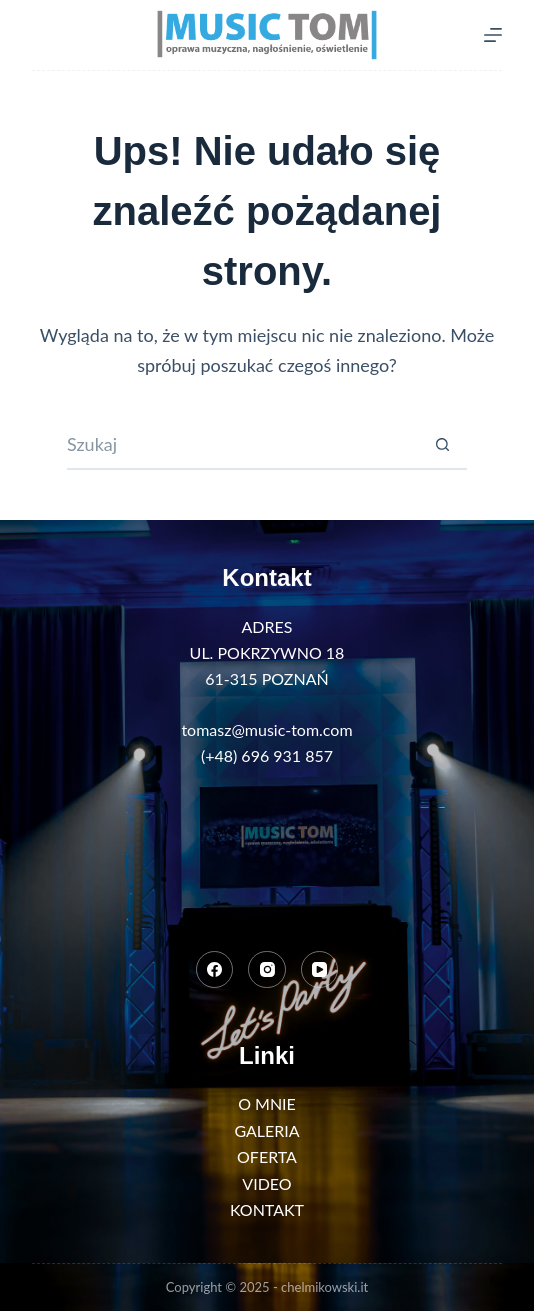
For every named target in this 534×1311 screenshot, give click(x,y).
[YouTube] (320, 970)
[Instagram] (267, 970)
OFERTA (267, 1156)
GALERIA (266, 1130)
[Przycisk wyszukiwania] (442, 445)
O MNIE (267, 1103)
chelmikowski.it (324, 1287)
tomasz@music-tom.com (266, 729)
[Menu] (493, 35)
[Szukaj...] (242, 445)
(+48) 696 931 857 (267, 755)
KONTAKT (267, 1209)
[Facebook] (215, 970)
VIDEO (266, 1183)
